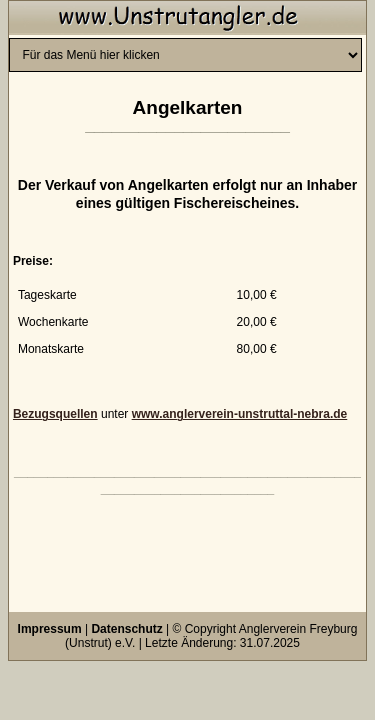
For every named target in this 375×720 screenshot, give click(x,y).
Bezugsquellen (55, 414)
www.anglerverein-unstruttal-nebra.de (240, 414)
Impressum (50, 629)
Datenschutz (126, 629)
